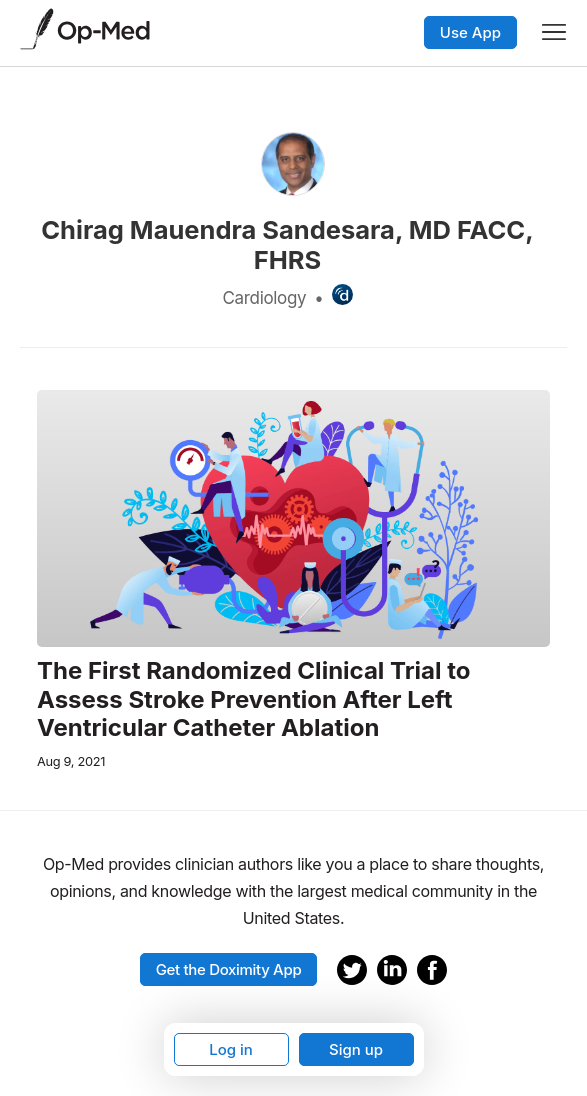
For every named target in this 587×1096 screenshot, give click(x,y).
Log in (231, 1049)
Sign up (356, 1049)
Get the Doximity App (229, 969)
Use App (470, 32)
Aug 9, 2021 (71, 761)
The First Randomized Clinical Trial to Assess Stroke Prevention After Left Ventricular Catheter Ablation (254, 700)
